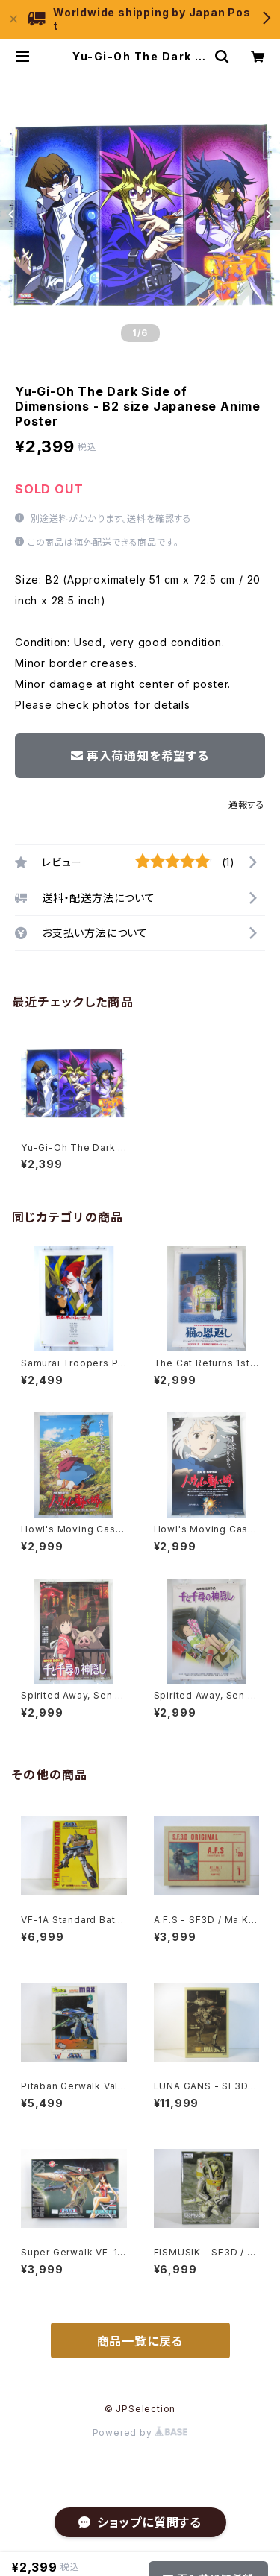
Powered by (140, 2432)
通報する (246, 804)
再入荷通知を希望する (140, 755)
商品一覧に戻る (140, 2341)
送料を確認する (159, 518)
